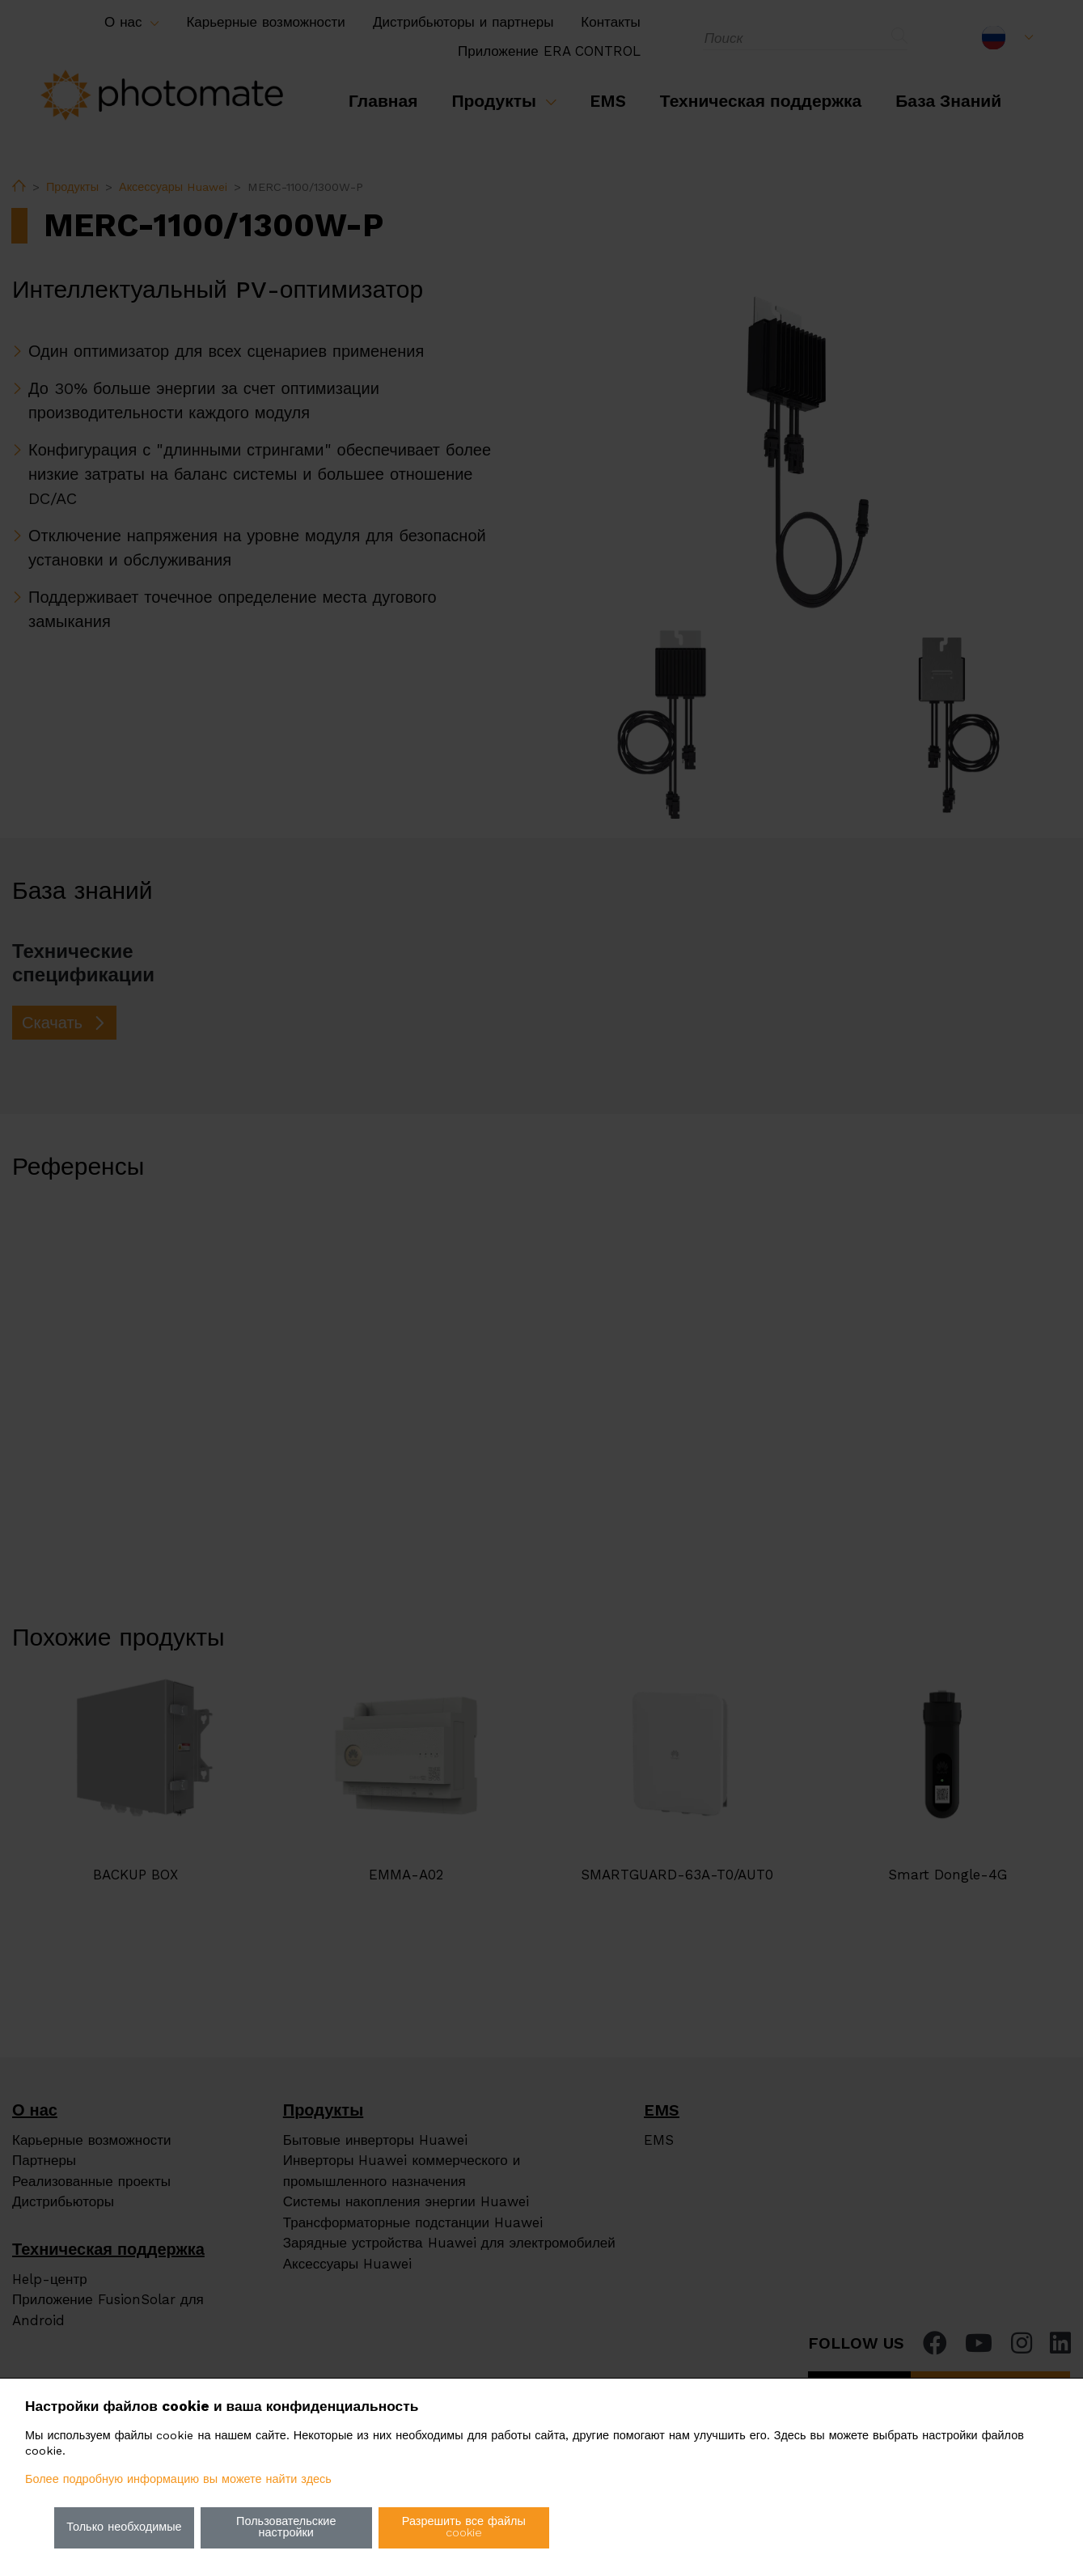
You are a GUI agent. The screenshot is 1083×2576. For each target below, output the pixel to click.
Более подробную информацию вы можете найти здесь (178, 2479)
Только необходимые (123, 2527)
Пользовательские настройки (286, 2527)
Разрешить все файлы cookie (464, 2527)
